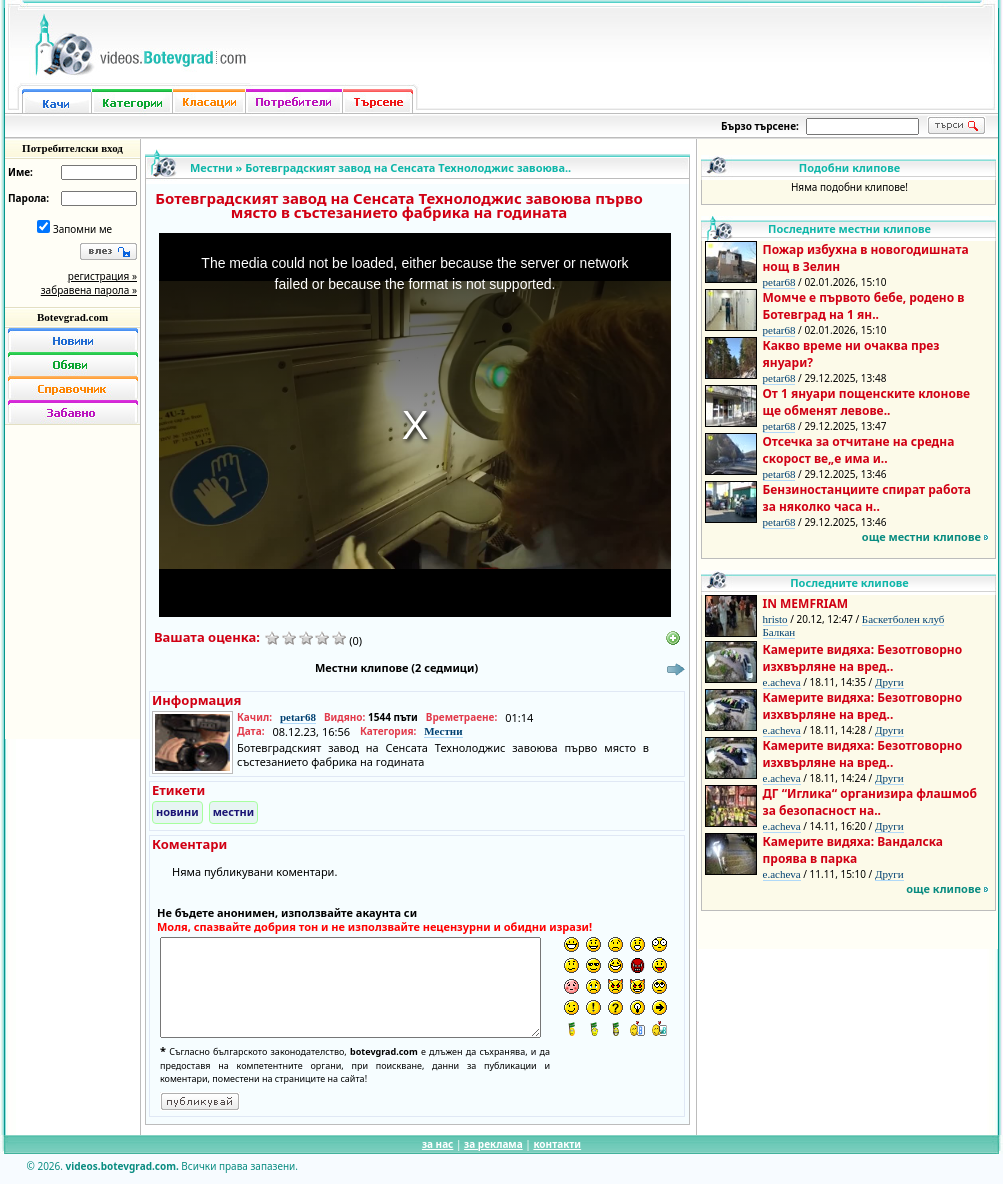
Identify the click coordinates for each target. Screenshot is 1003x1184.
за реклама (493, 1144)
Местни (211, 167)
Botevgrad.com (72, 317)
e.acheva (782, 682)
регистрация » (102, 276)
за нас (437, 1144)
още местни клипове (921, 536)
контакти (557, 1144)
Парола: (28, 198)
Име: (20, 172)
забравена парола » (89, 290)
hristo (775, 619)
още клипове (943, 888)
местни (234, 811)
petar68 (298, 717)
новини (177, 811)
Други (889, 682)
